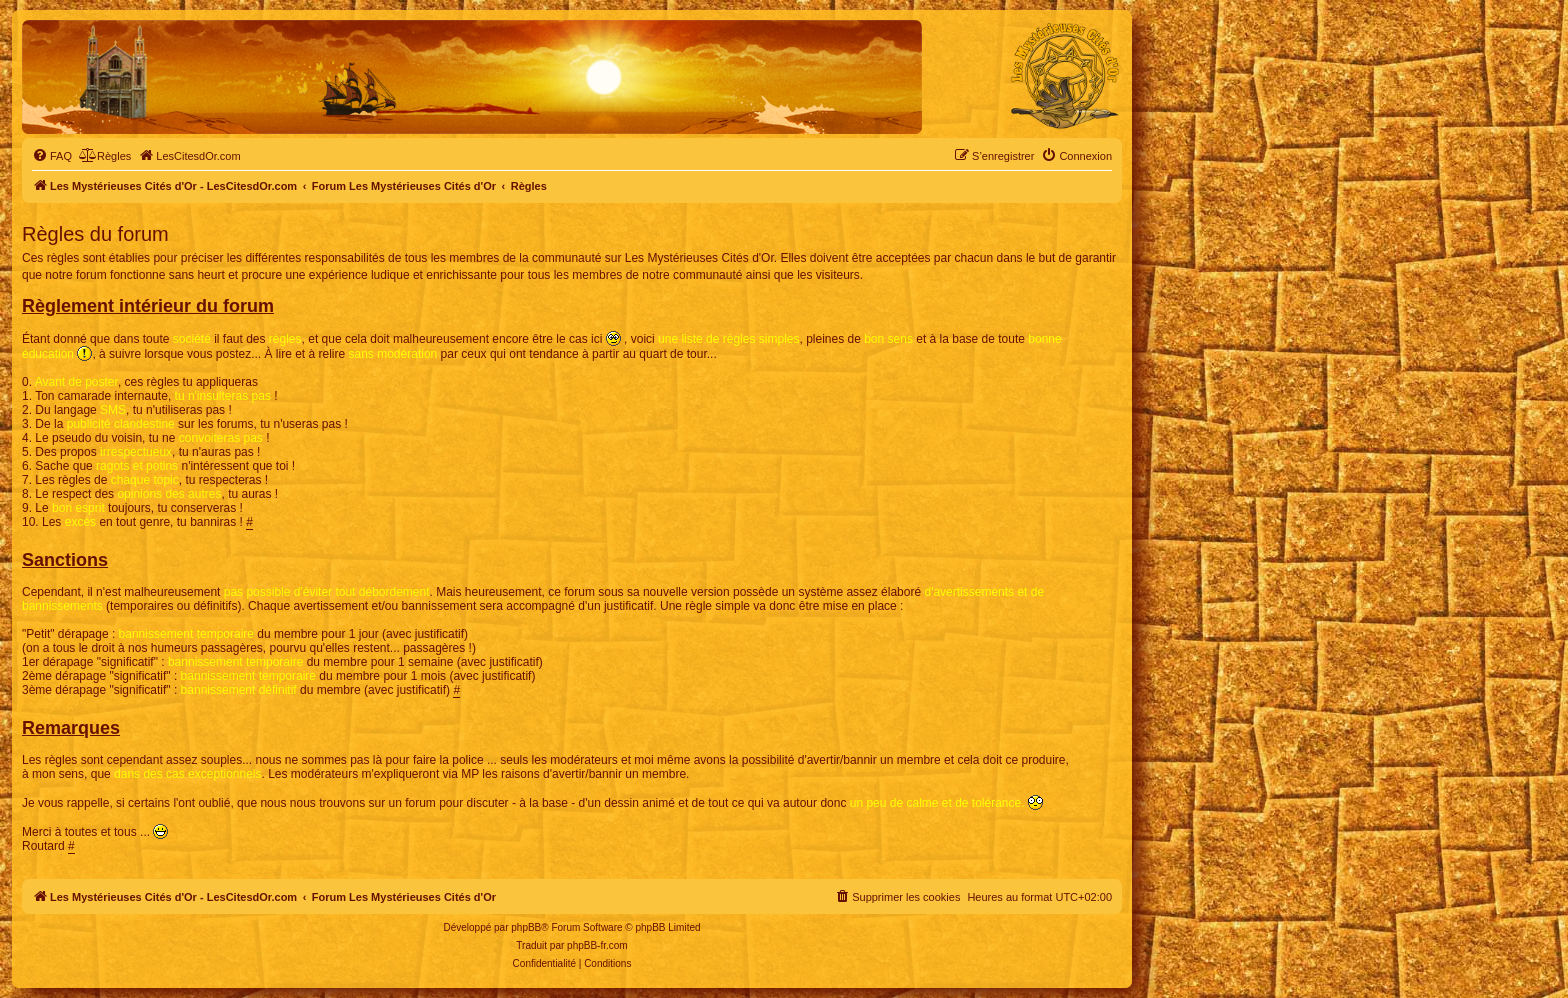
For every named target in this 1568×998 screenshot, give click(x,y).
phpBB (526, 927)
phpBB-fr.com (597, 945)
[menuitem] (52, 156)
